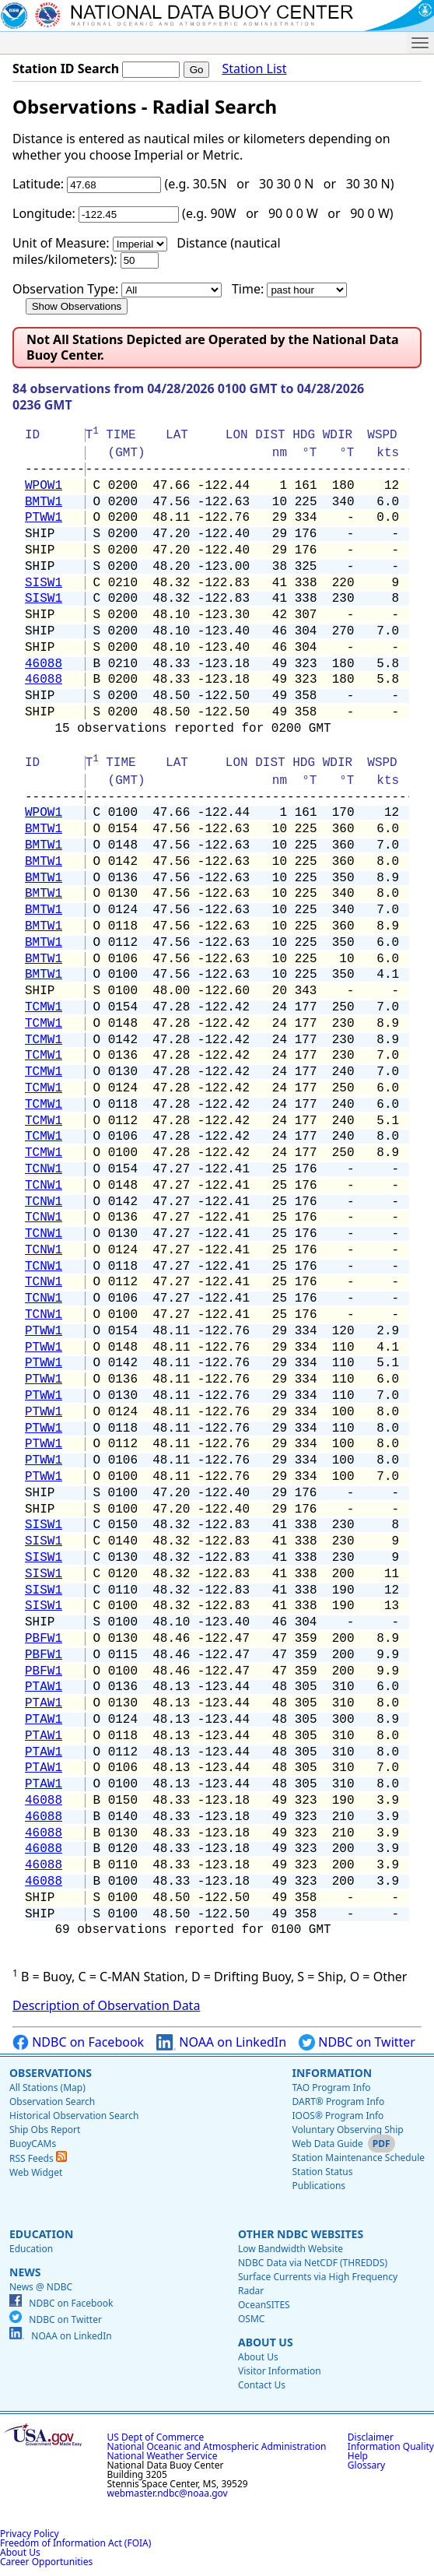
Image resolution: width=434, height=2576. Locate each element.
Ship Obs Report (44, 2129)
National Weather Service (162, 2455)
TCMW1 (43, 1007)
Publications (318, 2185)
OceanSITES (264, 2304)
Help (358, 2455)
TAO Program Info (331, 2087)
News (24, 2272)
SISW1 (43, 583)
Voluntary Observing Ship (347, 2129)
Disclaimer (371, 2437)
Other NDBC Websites (300, 2233)
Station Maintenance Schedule (358, 2157)
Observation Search (52, 2101)
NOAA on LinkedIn (221, 2042)
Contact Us (261, 2384)
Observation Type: (65, 288)
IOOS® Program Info (337, 2115)
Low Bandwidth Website (290, 2248)
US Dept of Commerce (156, 2437)
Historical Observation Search (73, 2115)
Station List (254, 69)
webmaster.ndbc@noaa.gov (167, 2493)
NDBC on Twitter (357, 2042)
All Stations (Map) (47, 2087)
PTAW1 (43, 1687)
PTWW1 (43, 517)
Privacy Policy (29, 2533)
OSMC (251, 2318)
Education (41, 2233)
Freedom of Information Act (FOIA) (75, 2543)
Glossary (366, 2465)
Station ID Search (65, 68)
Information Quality (391, 2446)
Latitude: (38, 183)
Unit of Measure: (61, 242)
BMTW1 (43, 502)
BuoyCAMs (32, 2143)
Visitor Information (279, 2370)
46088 (43, 664)
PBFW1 (43, 1638)
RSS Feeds (38, 2158)
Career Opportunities (46, 2561)
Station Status (322, 2171)
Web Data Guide (327, 2143)
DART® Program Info (338, 2101)
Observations (50, 2072)
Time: (248, 288)
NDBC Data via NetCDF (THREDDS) (312, 2262)
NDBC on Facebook (78, 2042)
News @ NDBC (40, 2286)
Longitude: (43, 213)
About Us (265, 2342)
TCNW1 (43, 1169)
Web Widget (35, 2172)
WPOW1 (43, 485)
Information (332, 2072)
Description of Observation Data (106, 2005)
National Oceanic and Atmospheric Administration (217, 2446)
